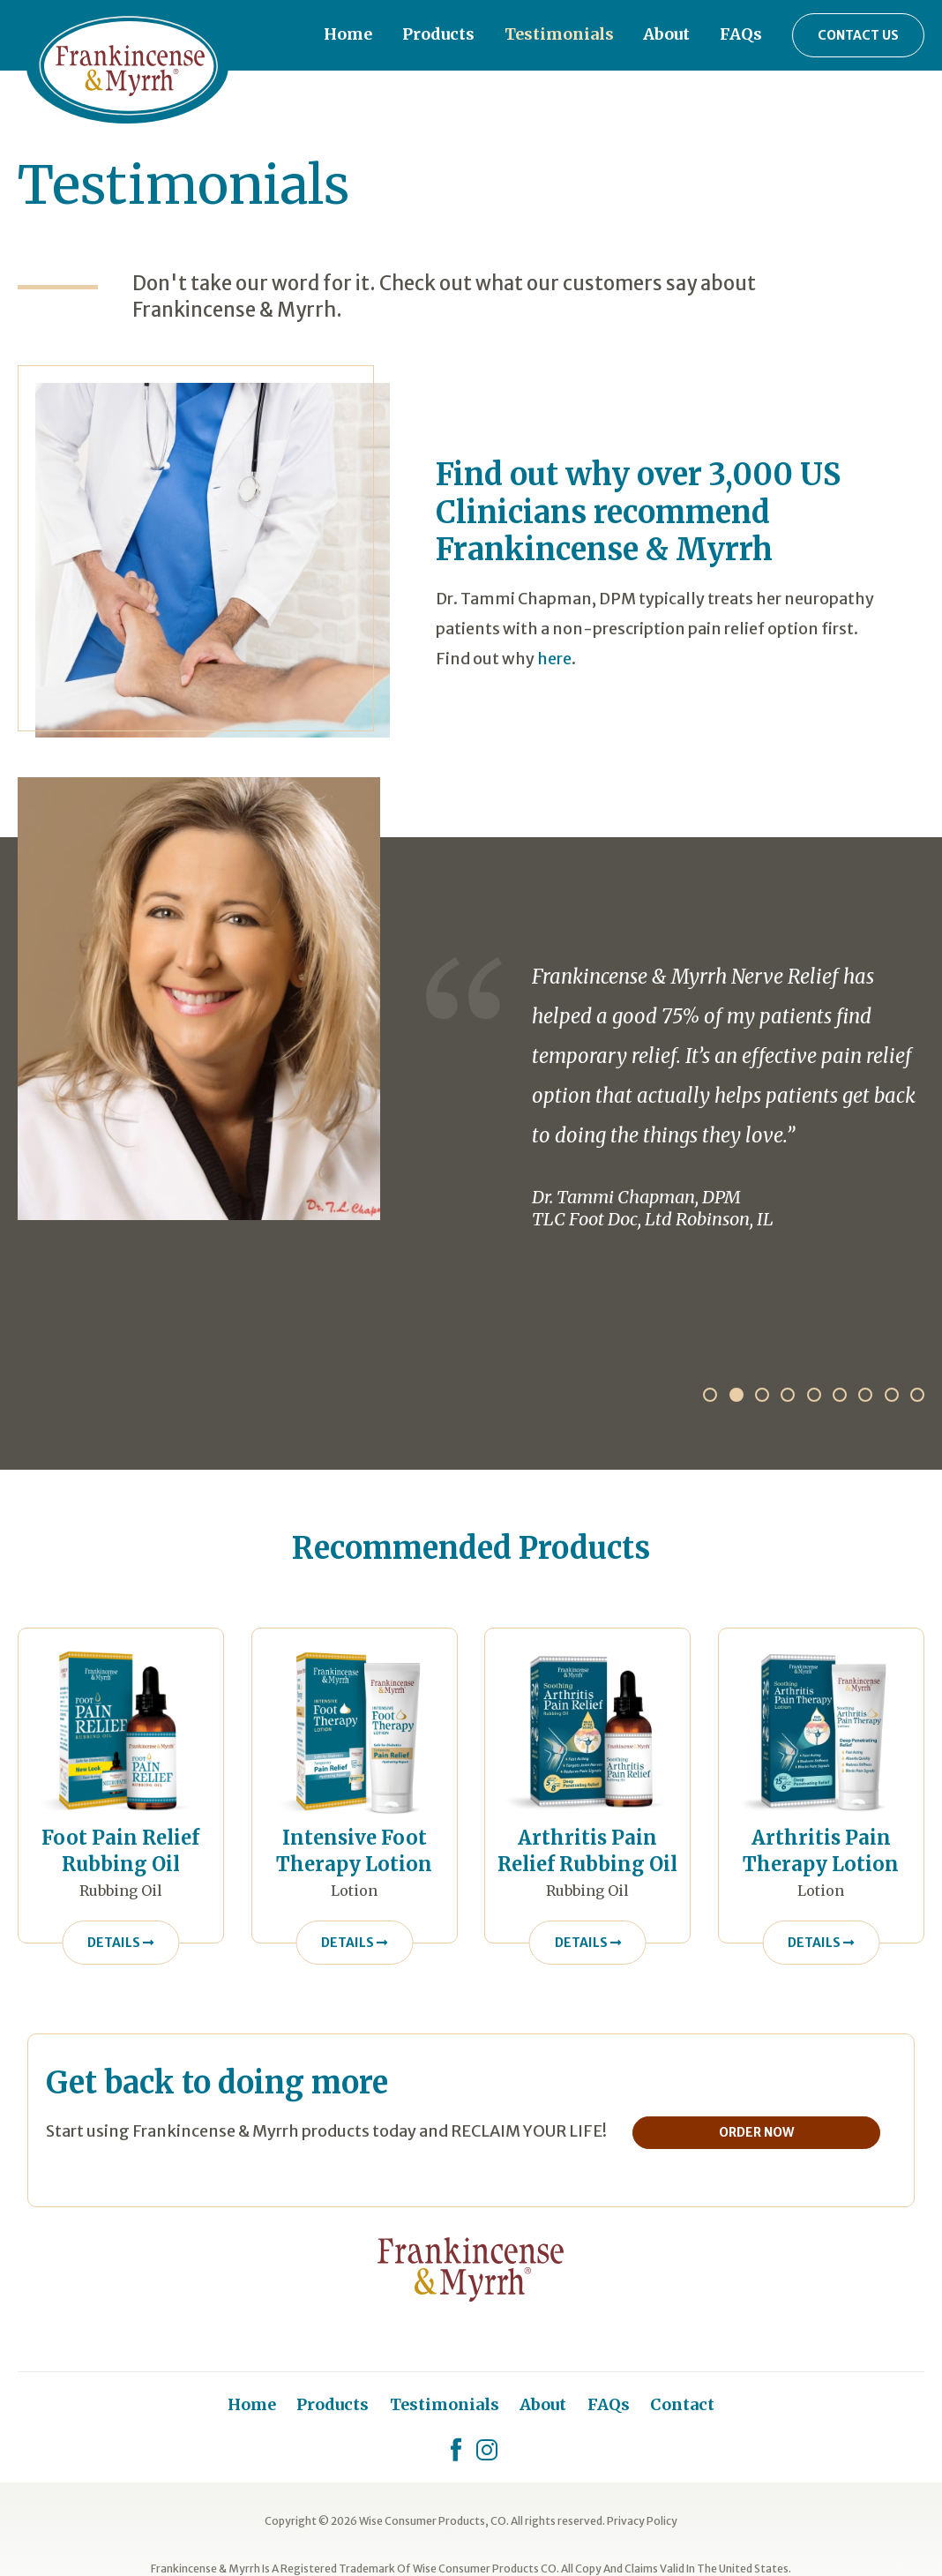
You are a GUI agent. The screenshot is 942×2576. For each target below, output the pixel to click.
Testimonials (559, 34)
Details (120, 1943)
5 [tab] (814, 1395)
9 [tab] (917, 1395)
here (554, 658)
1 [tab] (710, 1395)
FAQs (741, 34)
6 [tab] (840, 1395)
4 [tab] (788, 1395)
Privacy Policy (642, 2520)
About (666, 34)
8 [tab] (892, 1395)
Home (348, 34)
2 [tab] (736, 1395)
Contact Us (858, 35)
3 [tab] (762, 1395)
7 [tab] (865, 1395)
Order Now (764, 2132)
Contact (682, 2404)
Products (438, 34)
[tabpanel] (471, 1003)
